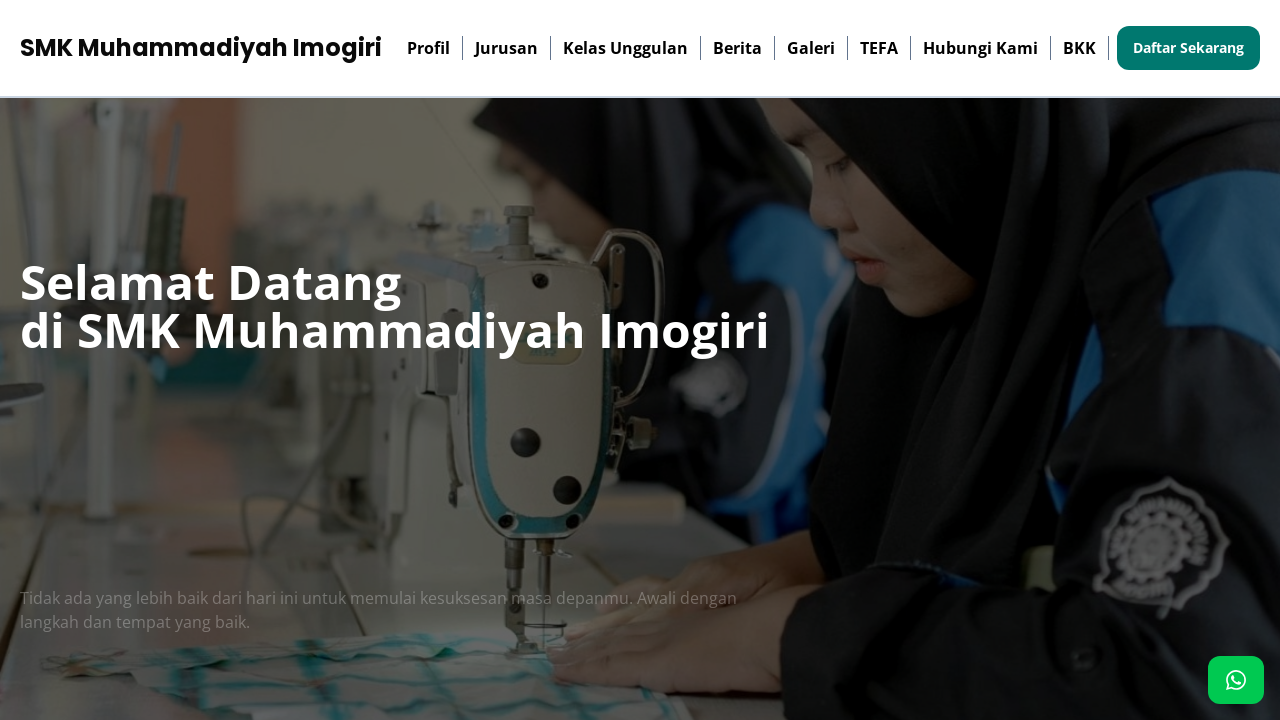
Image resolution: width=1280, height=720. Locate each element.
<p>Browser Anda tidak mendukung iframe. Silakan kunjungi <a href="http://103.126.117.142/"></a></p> (640, 360)
